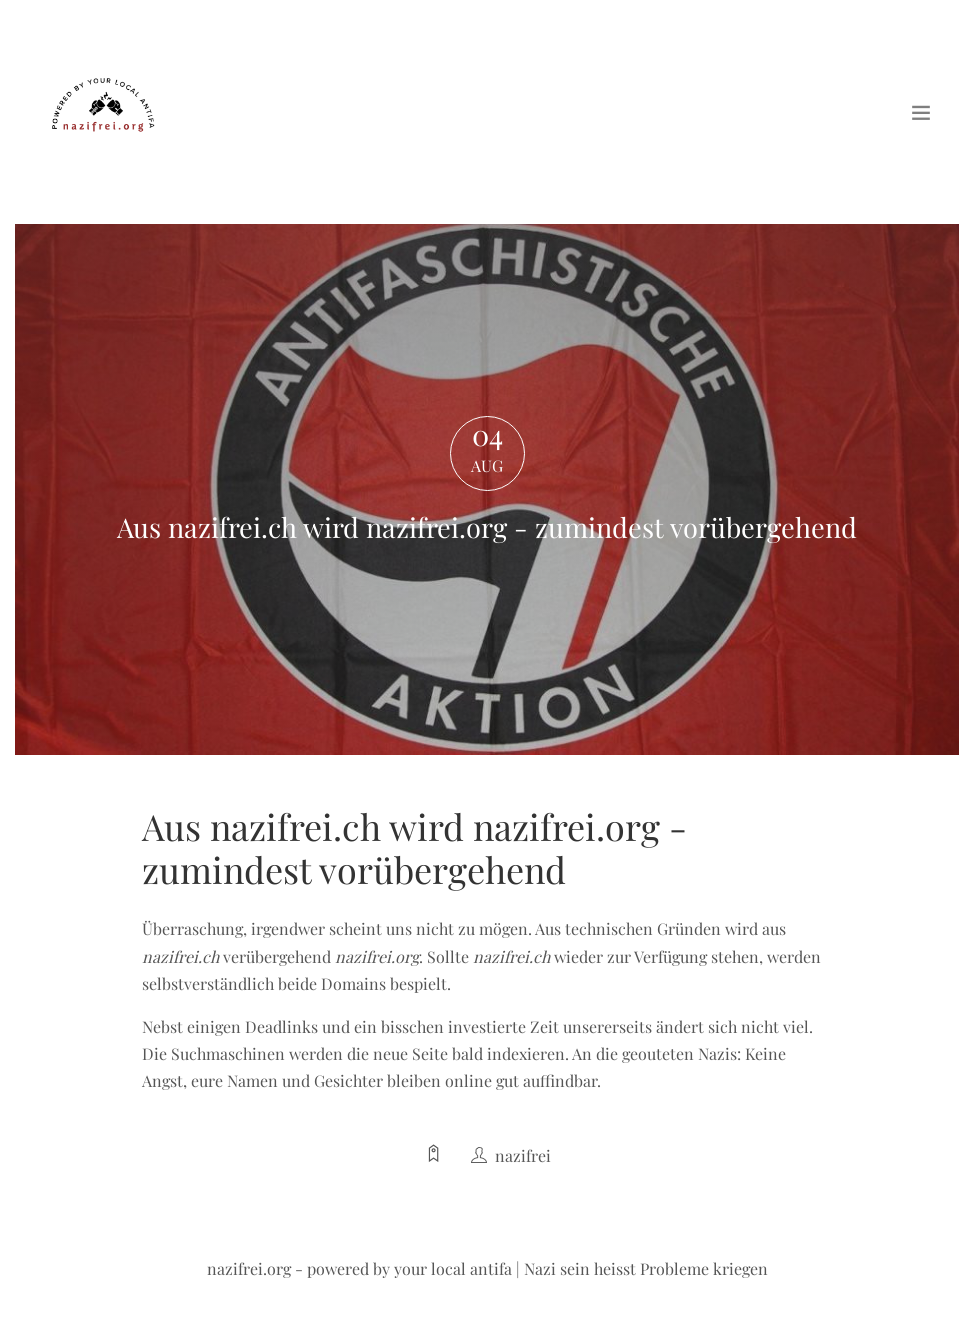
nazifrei (523, 1155)
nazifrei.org (249, 1268)
